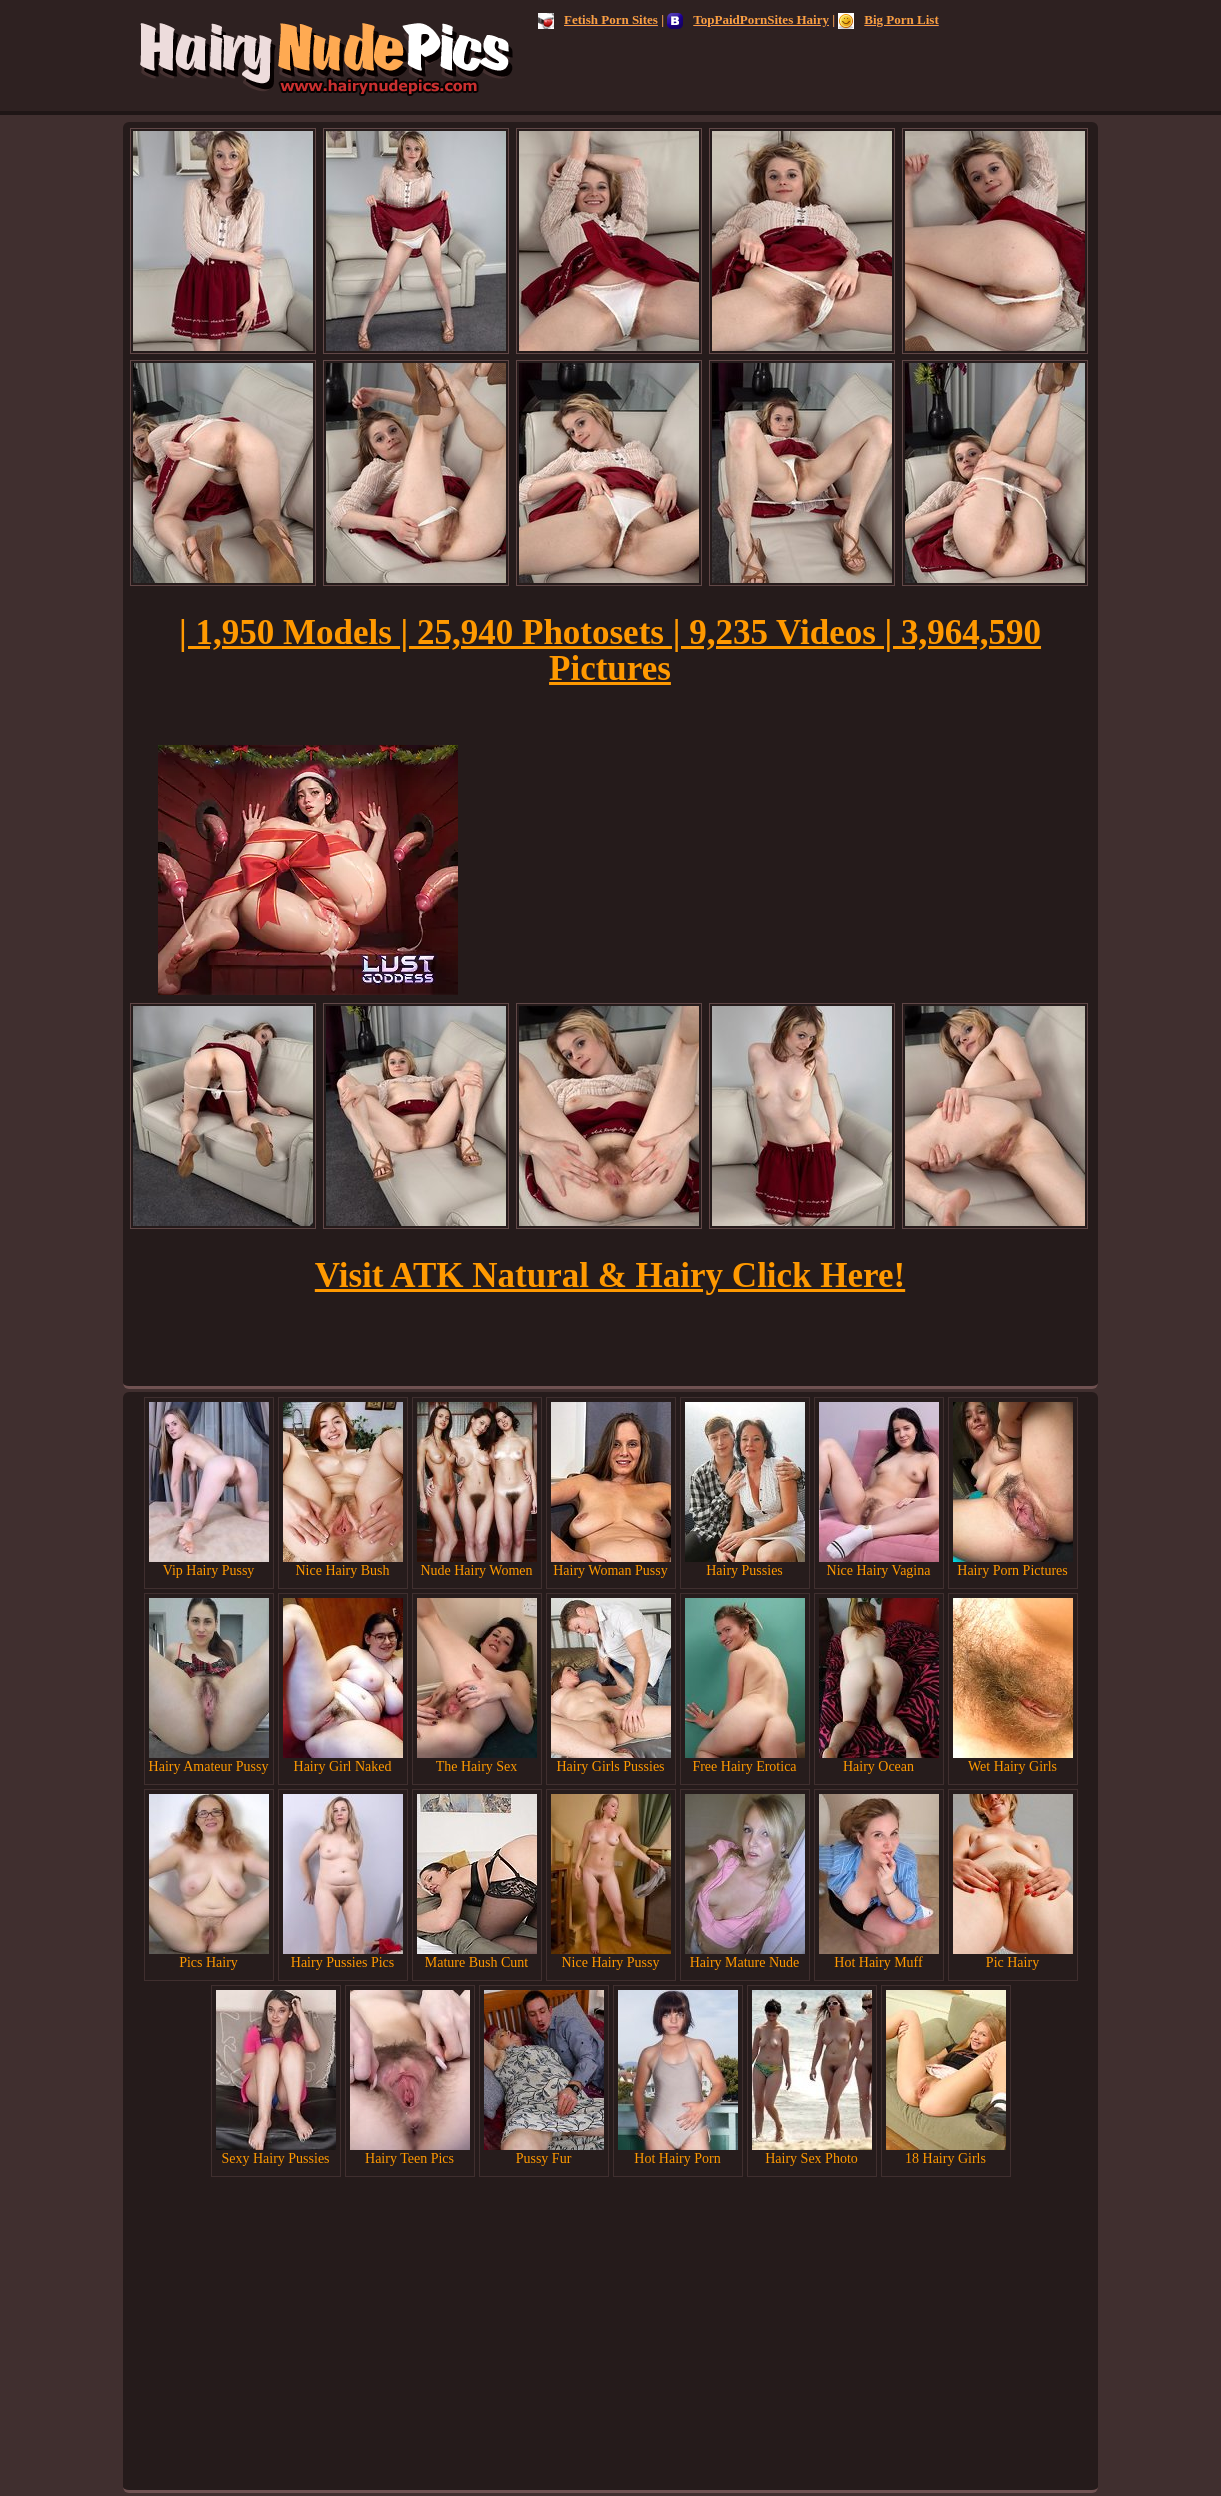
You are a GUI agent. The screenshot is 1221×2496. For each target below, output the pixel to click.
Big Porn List (888, 19)
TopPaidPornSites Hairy (748, 19)
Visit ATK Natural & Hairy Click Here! (610, 1275)
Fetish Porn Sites (598, 19)
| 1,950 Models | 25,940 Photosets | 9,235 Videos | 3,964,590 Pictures (610, 650)
